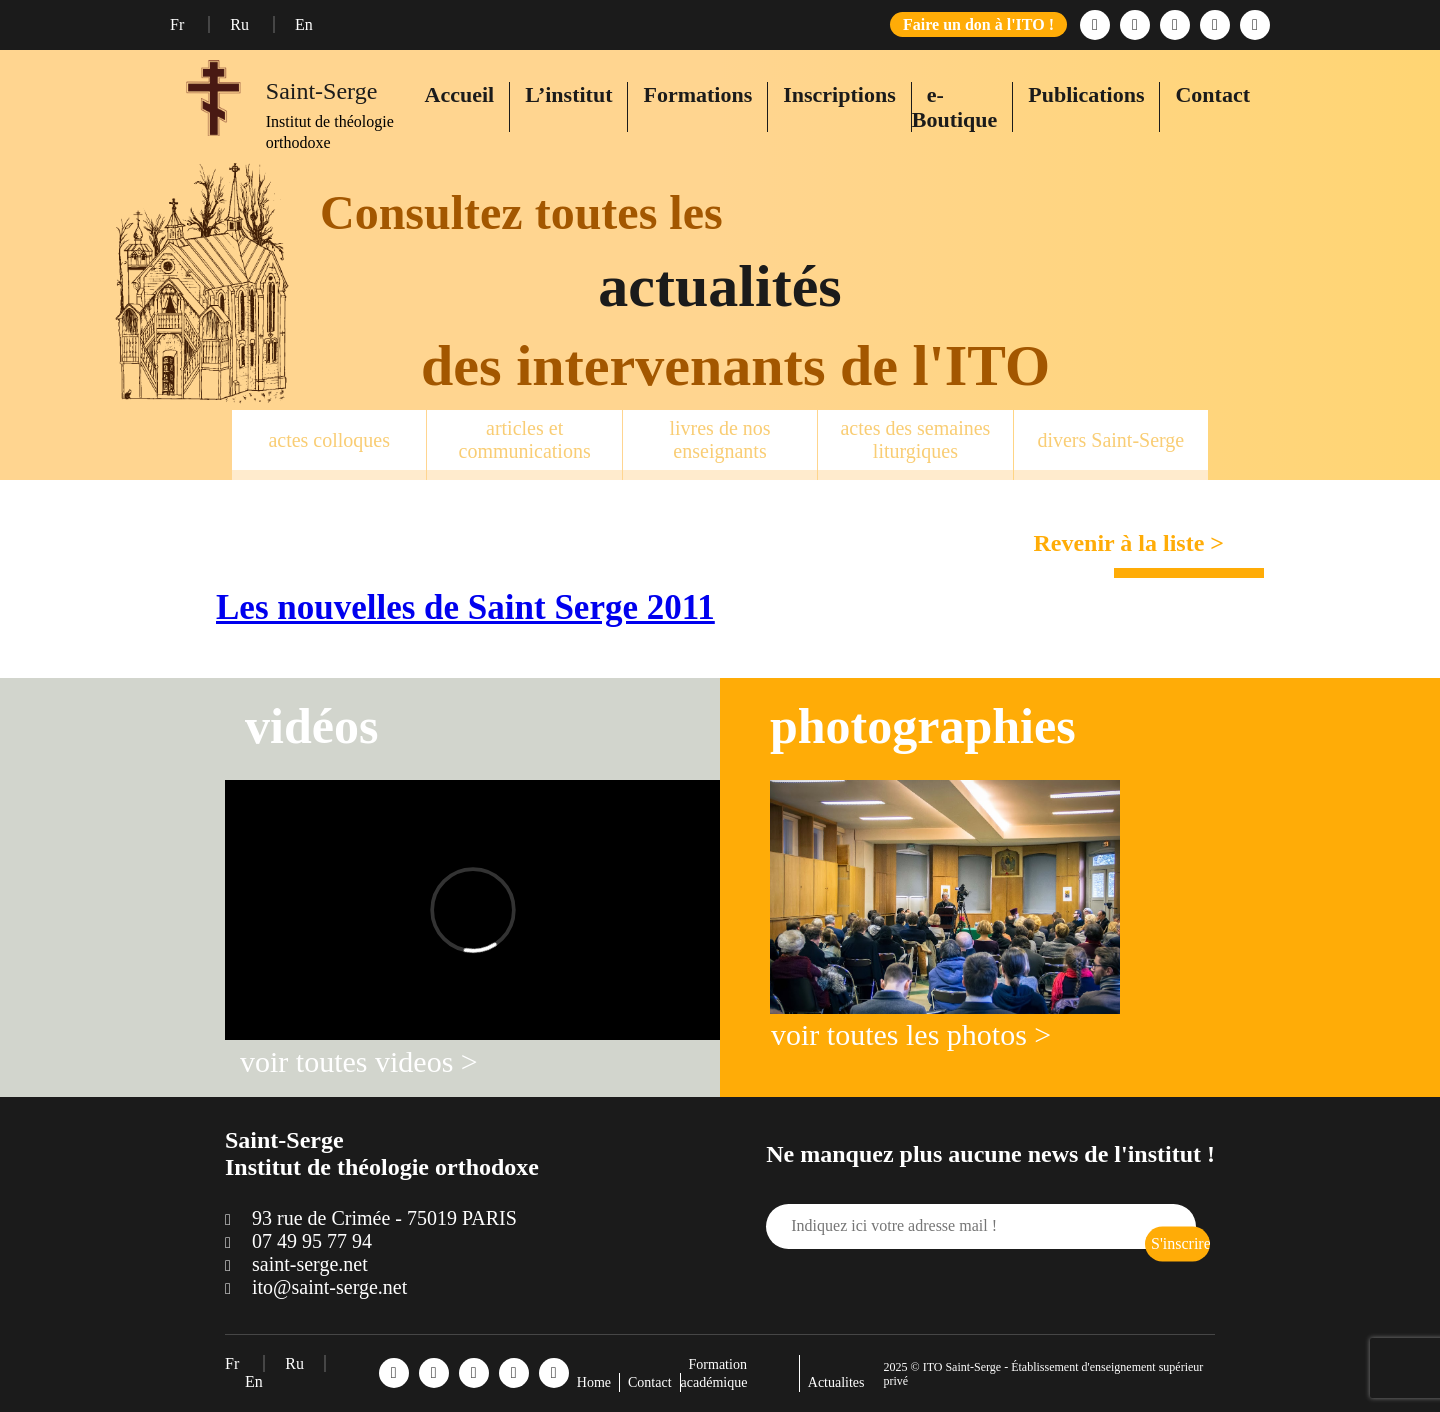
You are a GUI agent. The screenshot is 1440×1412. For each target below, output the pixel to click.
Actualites (836, 1382)
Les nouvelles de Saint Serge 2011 (465, 607)
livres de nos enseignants (719, 439)
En (304, 24)
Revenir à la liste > (1128, 543)
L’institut (568, 94)
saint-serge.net (310, 1264)
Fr (179, 24)
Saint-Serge (322, 91)
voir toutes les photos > (911, 1034)
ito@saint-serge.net (329, 1287)
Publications (1086, 94)
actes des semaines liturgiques (915, 439)
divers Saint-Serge (1110, 440)
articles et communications (525, 439)
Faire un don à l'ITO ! (978, 24)
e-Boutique (955, 107)
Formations (697, 94)
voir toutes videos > (359, 1061)
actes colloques (329, 440)
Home (594, 1382)
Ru (241, 24)
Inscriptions (839, 94)
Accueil (460, 94)
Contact (1212, 94)
